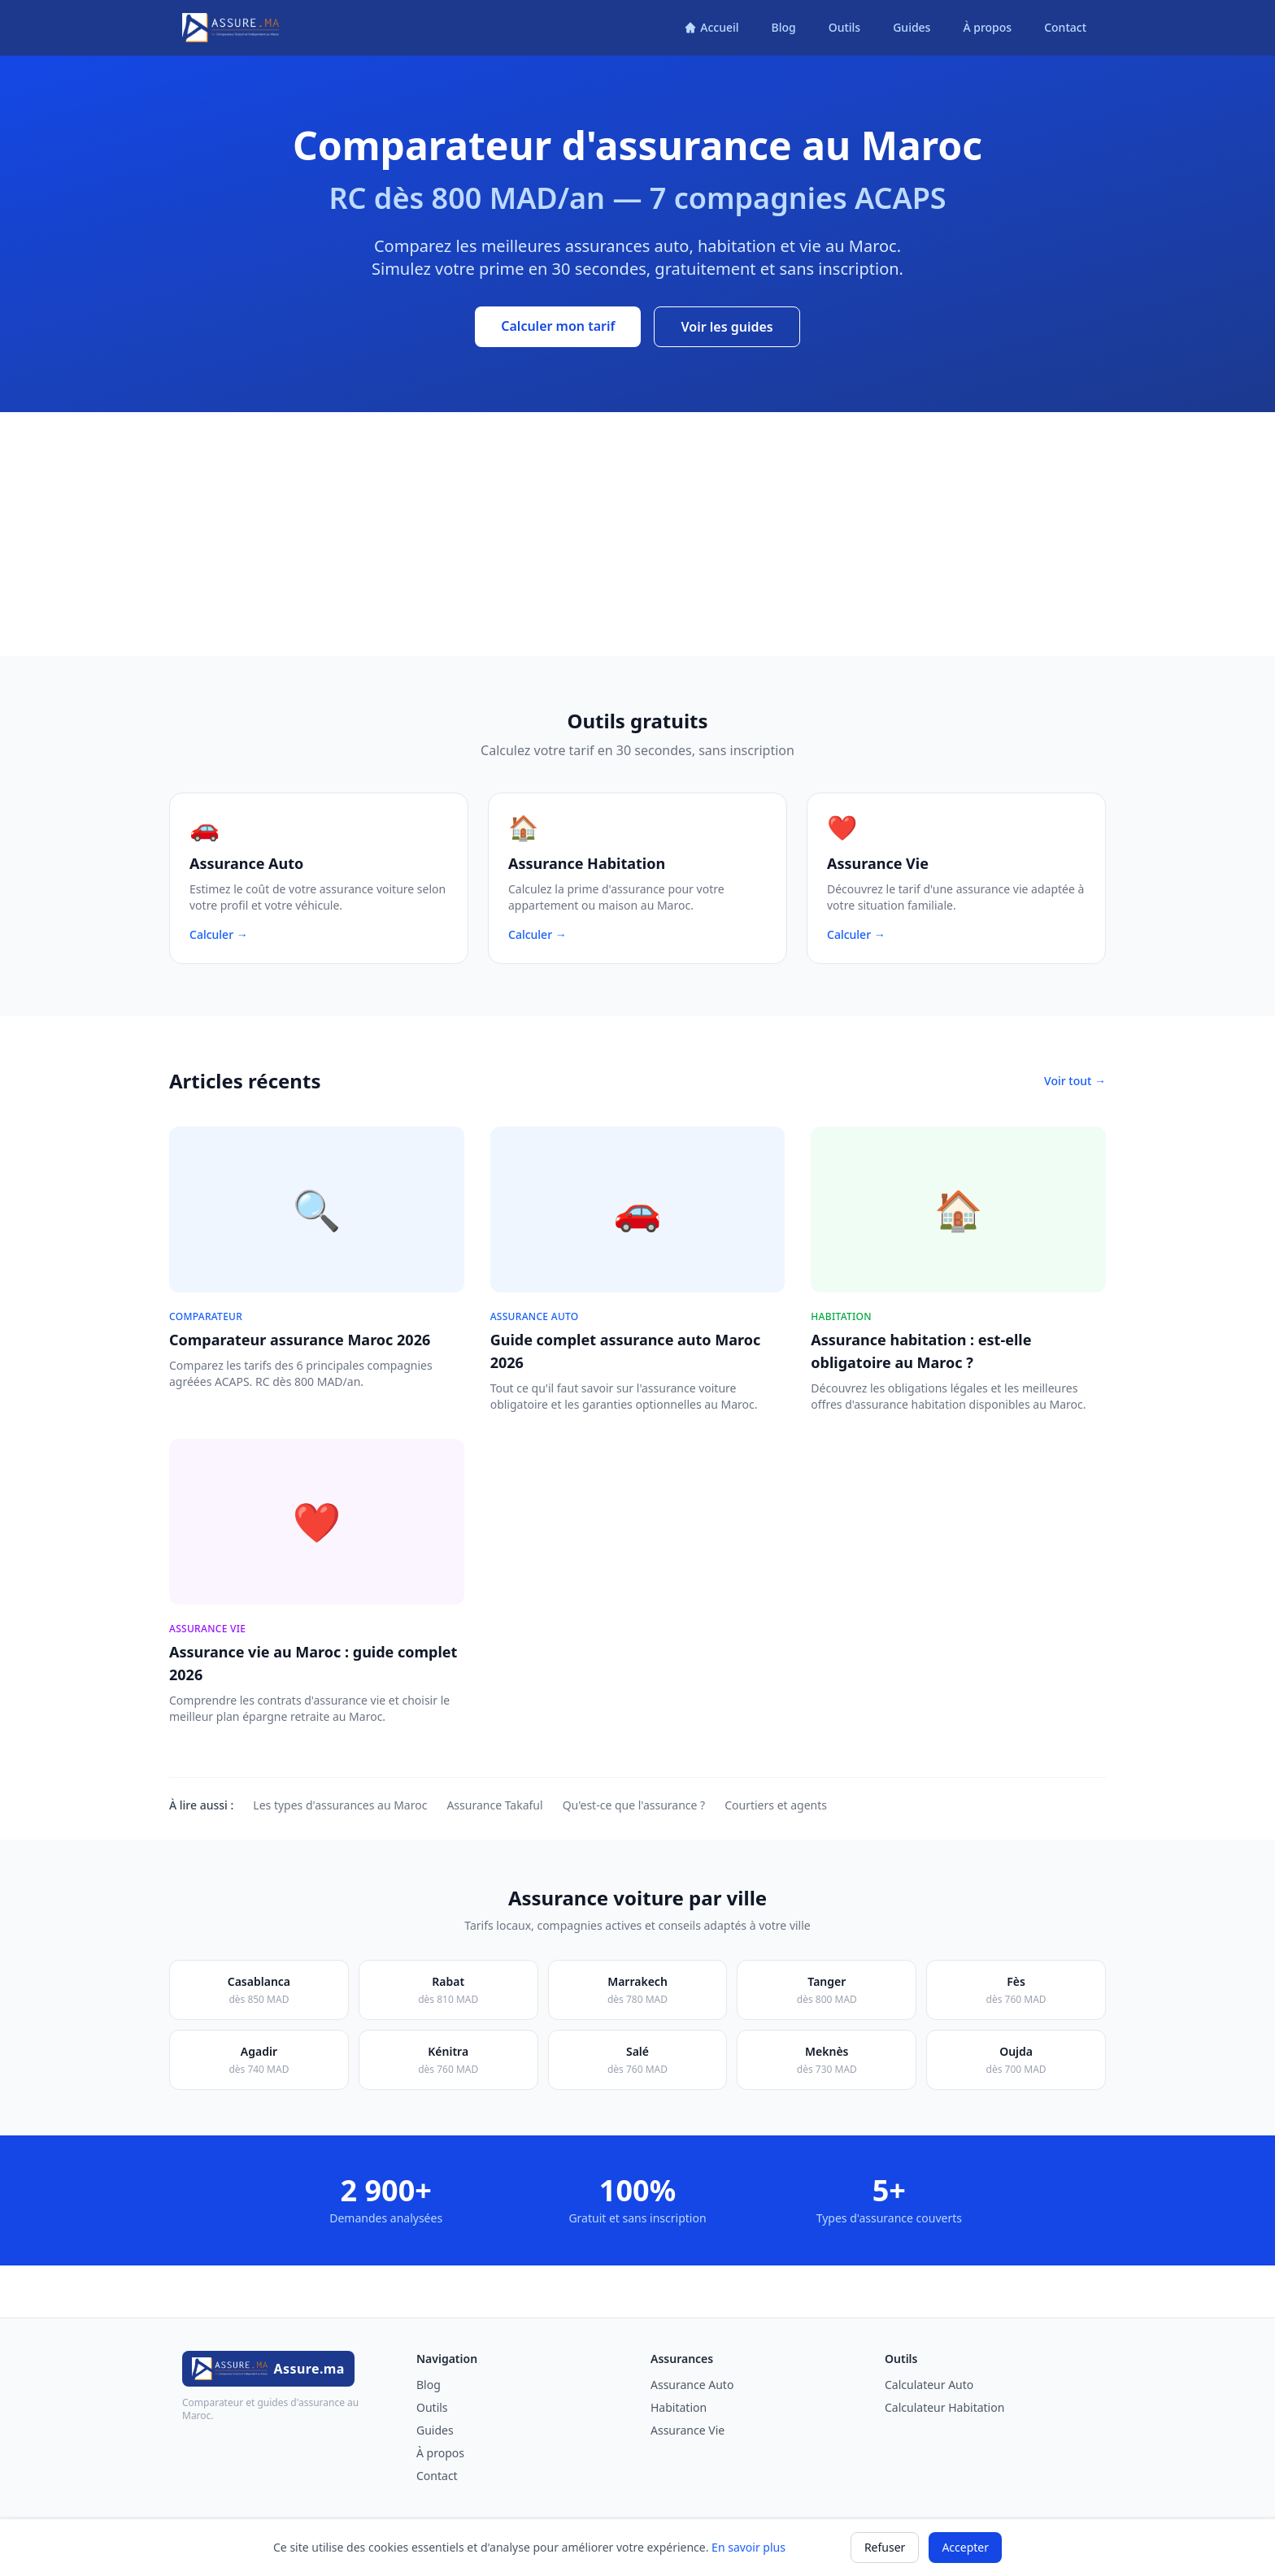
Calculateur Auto (929, 2384)
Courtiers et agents (776, 1805)
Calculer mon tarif (558, 326)
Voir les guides (726, 327)
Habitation (679, 2407)
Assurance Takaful (494, 1805)
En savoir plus (748, 2547)
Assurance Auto (692, 2384)
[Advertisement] (637, 534)
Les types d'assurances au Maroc (340, 1805)
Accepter (965, 2547)
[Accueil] (711, 27)
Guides (911, 27)
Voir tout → (1075, 1080)
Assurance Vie (688, 2430)
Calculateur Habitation (944, 2407)
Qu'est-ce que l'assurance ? (634, 1805)
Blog (784, 27)
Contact (1065, 27)
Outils (844, 27)
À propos (987, 27)
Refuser (884, 2547)
